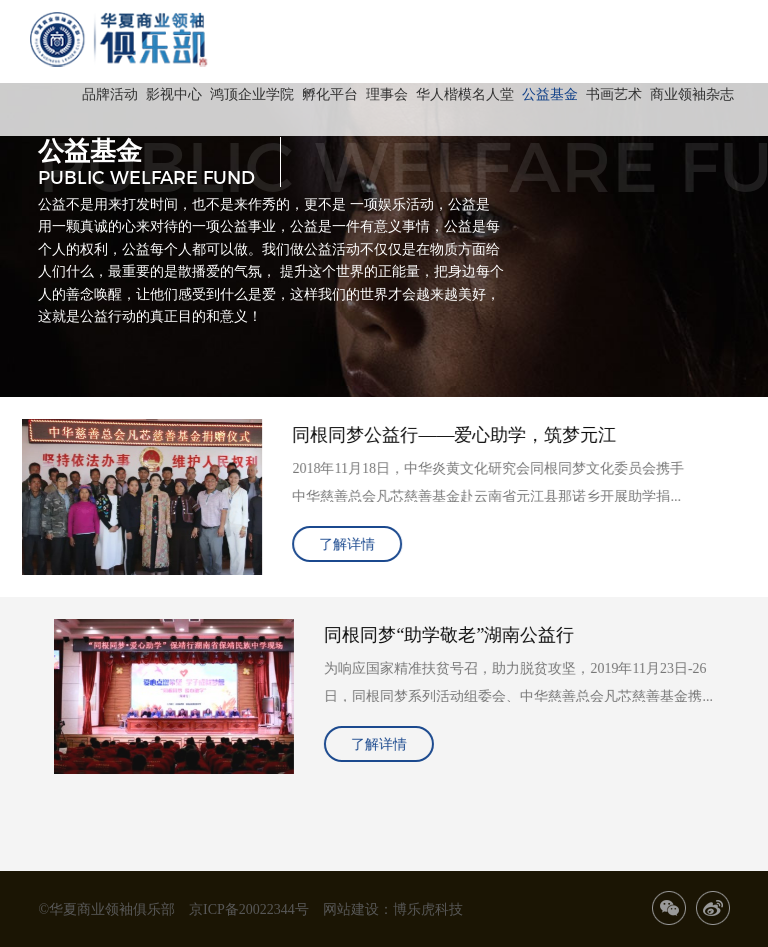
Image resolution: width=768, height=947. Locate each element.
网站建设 (351, 909)
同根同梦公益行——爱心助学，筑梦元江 (439, 434)
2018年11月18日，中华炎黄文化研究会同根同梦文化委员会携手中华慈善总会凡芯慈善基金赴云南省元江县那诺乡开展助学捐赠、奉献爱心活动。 (472, 485)
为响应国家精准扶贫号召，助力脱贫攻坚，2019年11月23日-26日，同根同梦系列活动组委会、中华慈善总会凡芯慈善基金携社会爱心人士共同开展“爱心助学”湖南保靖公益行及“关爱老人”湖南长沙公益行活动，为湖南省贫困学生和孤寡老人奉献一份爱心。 (536, 685)
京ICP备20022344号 (249, 909)
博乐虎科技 (428, 909)
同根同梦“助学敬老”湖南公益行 (465, 634)
